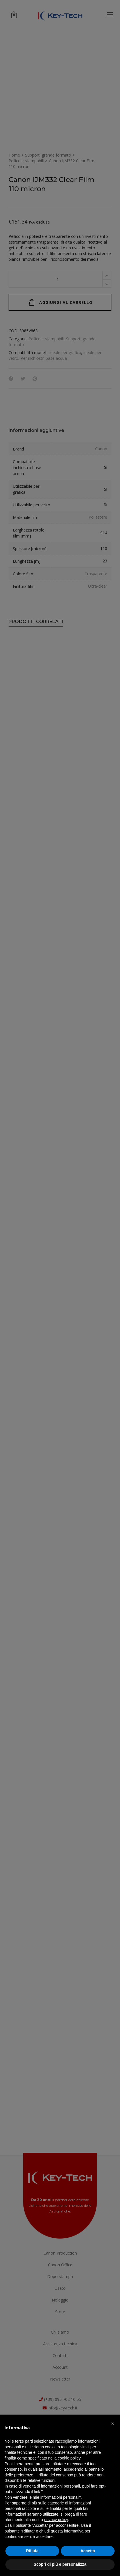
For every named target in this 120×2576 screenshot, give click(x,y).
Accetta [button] (88, 2551)
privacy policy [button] (56, 2519)
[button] (112, 2423)
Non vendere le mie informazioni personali (42, 2497)
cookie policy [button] (69, 2458)
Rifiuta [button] (32, 2551)
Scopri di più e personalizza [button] (60, 2564)
